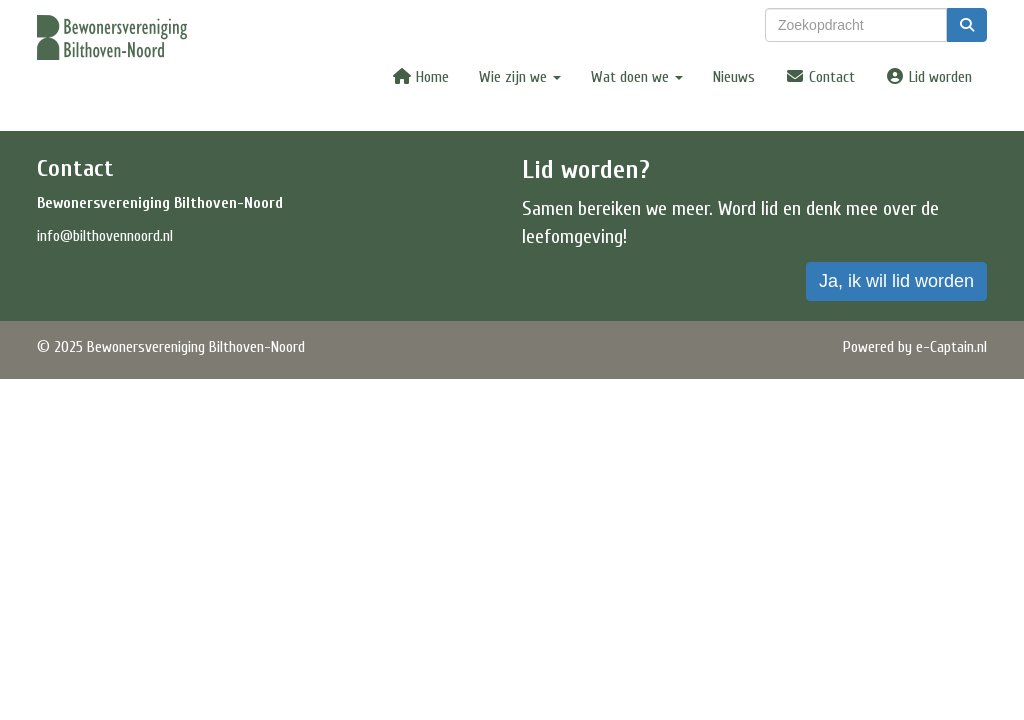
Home (420, 77)
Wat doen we (637, 77)
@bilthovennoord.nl (105, 236)
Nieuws (734, 77)
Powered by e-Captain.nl (915, 347)
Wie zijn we (520, 77)
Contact (820, 77)
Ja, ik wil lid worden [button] (896, 281)
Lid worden (928, 77)
